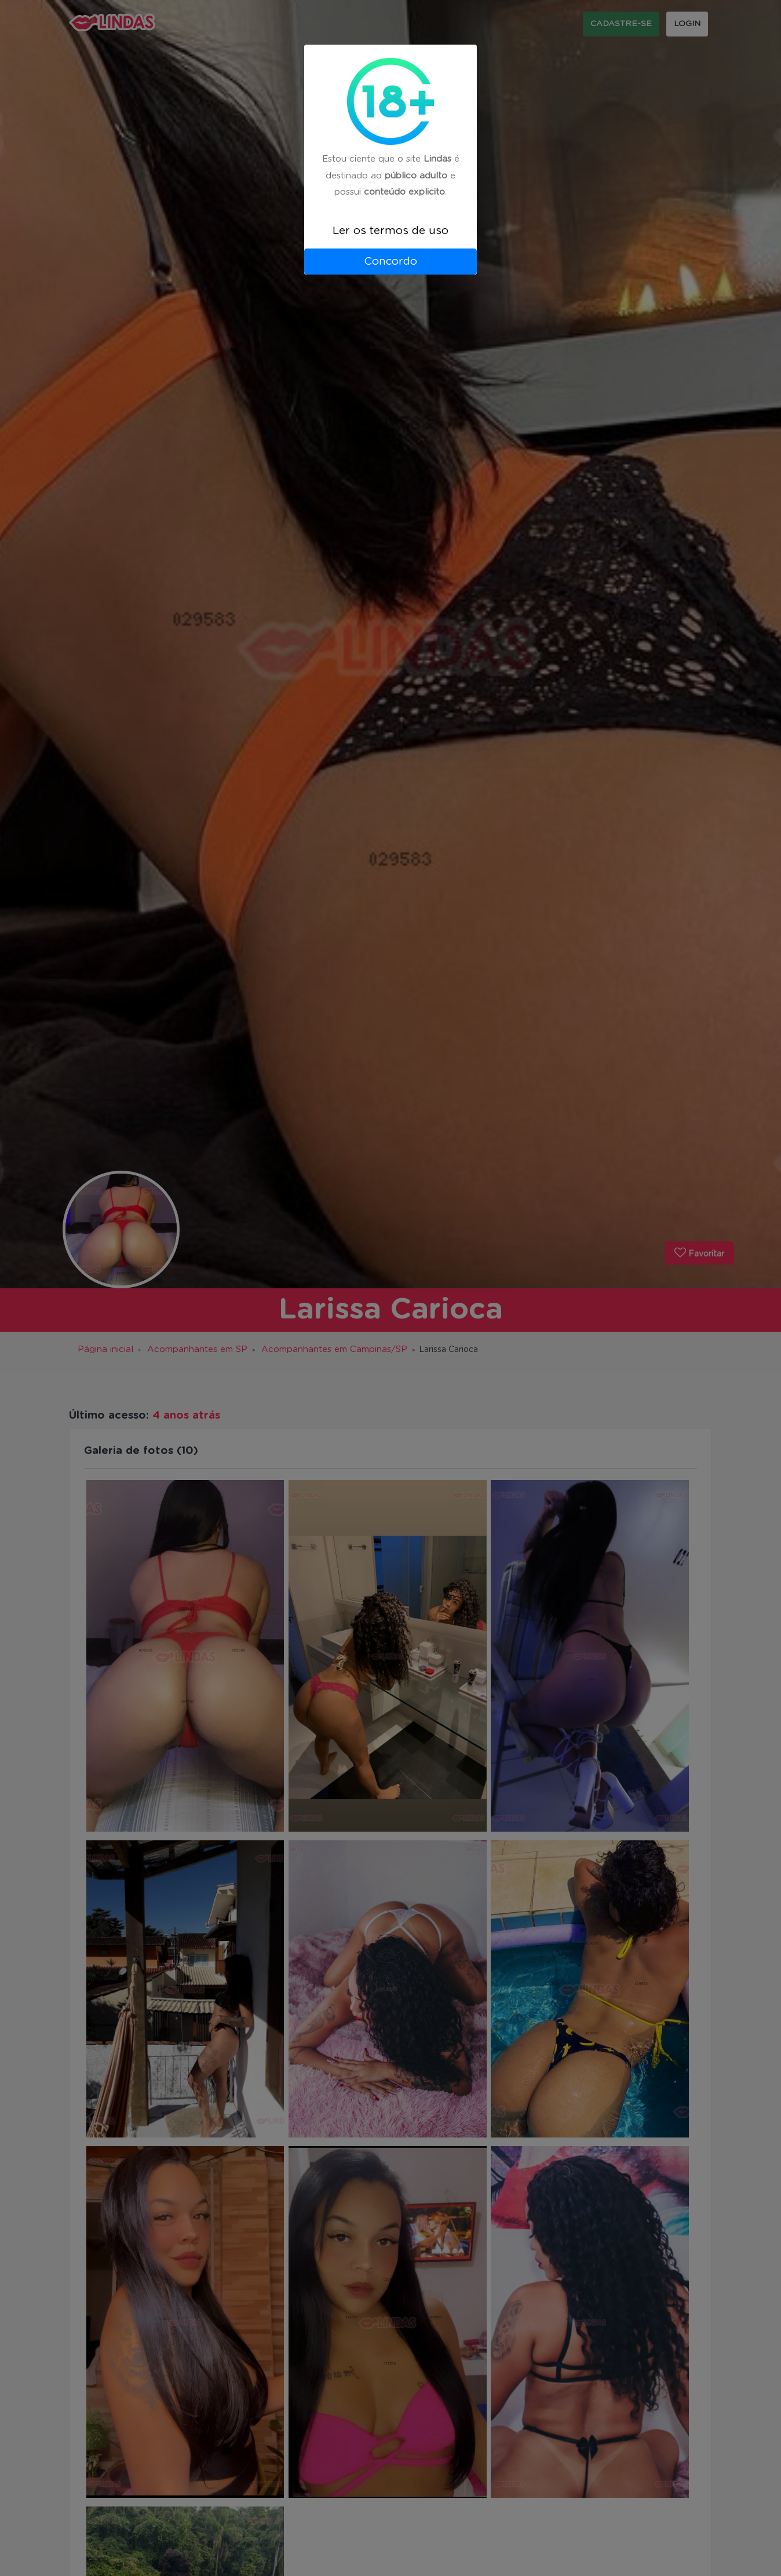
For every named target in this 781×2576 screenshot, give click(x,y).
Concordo (390, 261)
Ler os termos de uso (390, 230)
